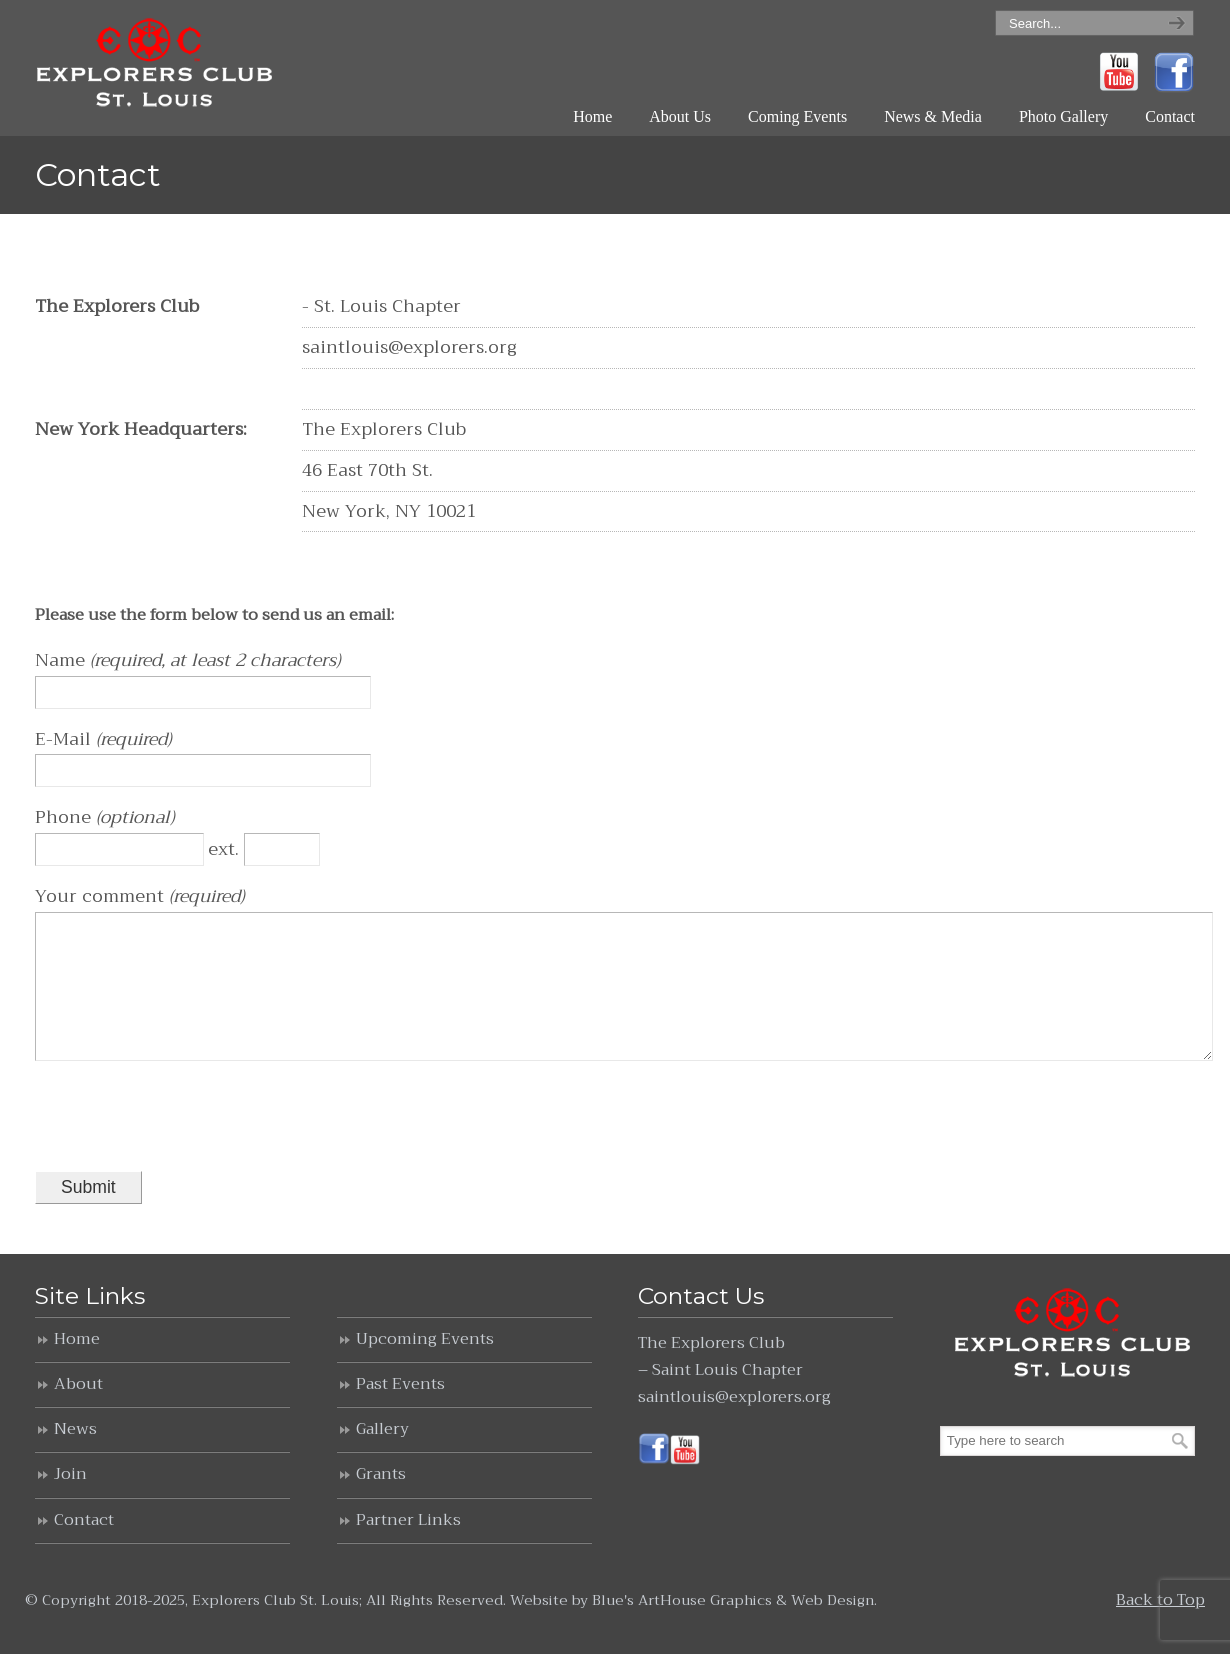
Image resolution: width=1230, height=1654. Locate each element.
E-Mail (65, 739)
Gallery (382, 1457)
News (75, 1457)
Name (62, 660)
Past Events (400, 1412)
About (78, 1412)
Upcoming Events (425, 1367)
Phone (65, 817)
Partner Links (408, 1548)
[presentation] (187, 1144)
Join (70, 1502)
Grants (381, 1502)
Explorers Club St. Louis (156, 64)
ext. (226, 849)
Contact (84, 1548)
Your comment (102, 896)
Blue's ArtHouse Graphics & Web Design (733, 1628)
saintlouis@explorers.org (734, 1425)
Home (77, 1367)
